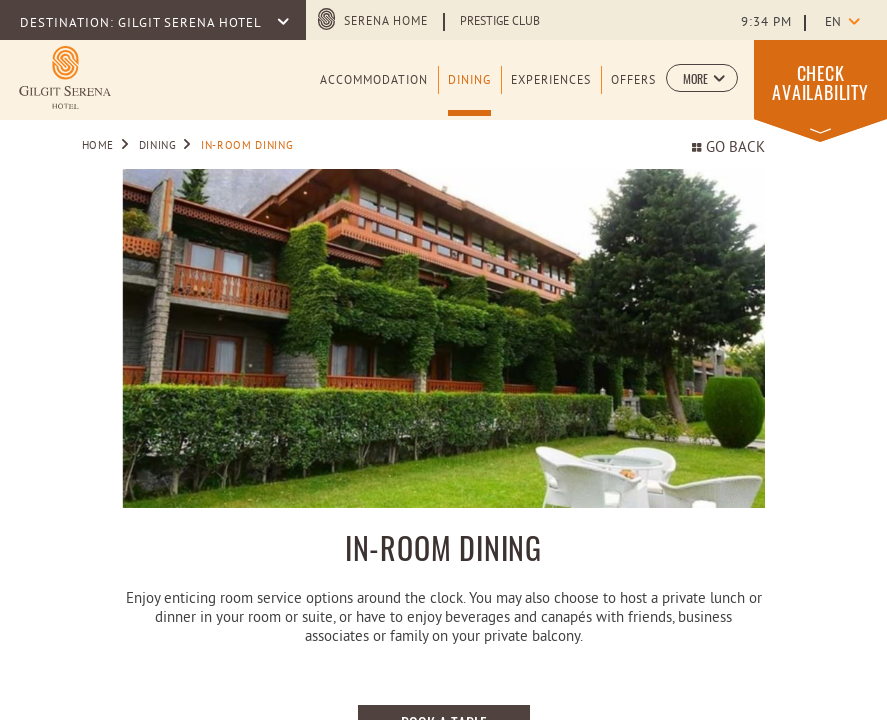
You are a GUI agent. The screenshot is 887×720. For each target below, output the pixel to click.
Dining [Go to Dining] (158, 146)
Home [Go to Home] (98, 146)
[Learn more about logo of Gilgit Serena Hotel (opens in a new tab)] (65, 77)
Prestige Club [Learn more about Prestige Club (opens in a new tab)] (500, 22)
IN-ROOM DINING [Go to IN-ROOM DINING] (247, 146)
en (833, 23)
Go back (728, 148)
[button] (702, 78)
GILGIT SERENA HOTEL (191, 24)
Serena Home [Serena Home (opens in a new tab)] (386, 22)
